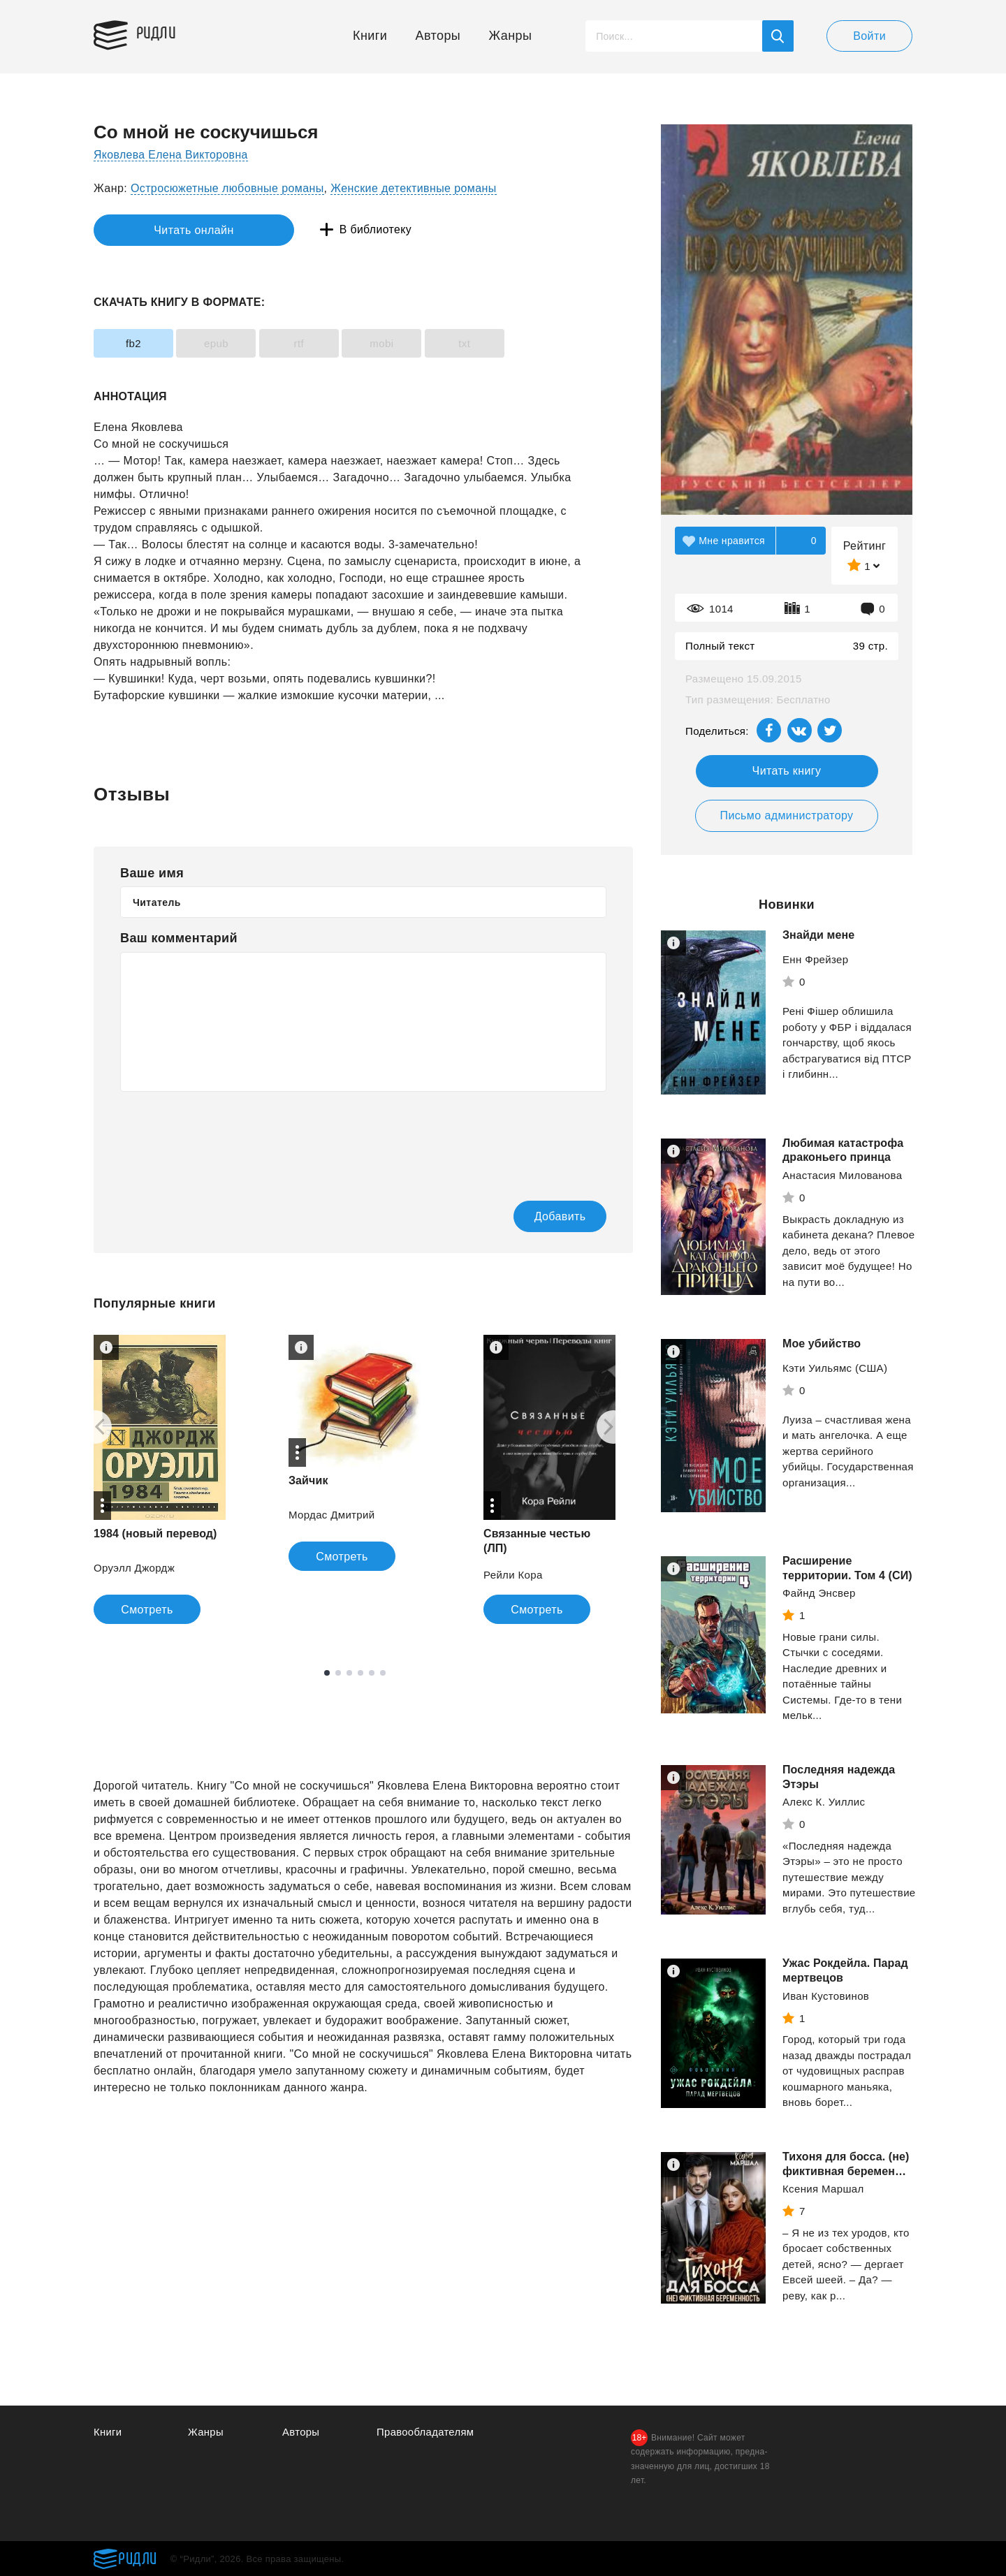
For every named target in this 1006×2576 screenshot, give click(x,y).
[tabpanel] (159, 1480)
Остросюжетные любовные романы (227, 188)
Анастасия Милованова (842, 1175)
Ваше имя (152, 873)
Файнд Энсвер (819, 1593)
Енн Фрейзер (815, 959)
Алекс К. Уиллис (823, 1802)
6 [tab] (383, 1673)
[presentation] (226, 1136)
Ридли (159, 32)
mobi (399, 343)
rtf (311, 343)
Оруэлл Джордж (134, 1568)
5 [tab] (371, 1673)
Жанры (510, 36)
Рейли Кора (513, 1575)
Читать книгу (787, 771)
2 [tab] (338, 1673)
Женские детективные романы (413, 188)
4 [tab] (360, 1673)
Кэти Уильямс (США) (834, 1368)
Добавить (550, 1216)
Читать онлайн (158, 230)
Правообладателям (426, 2432)
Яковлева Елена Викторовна (172, 155)
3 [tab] (349, 1673)
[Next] (613, 1427)
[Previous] (95, 1427)
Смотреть (147, 1610)
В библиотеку (310, 230)
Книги (370, 36)
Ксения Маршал (823, 2189)
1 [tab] (327, 1673)
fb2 (135, 343)
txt (487, 343)
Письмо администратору (786, 815)
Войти (869, 36)
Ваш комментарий (179, 938)
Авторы (438, 36)
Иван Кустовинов (825, 1996)
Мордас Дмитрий (332, 1515)
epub (224, 343)
